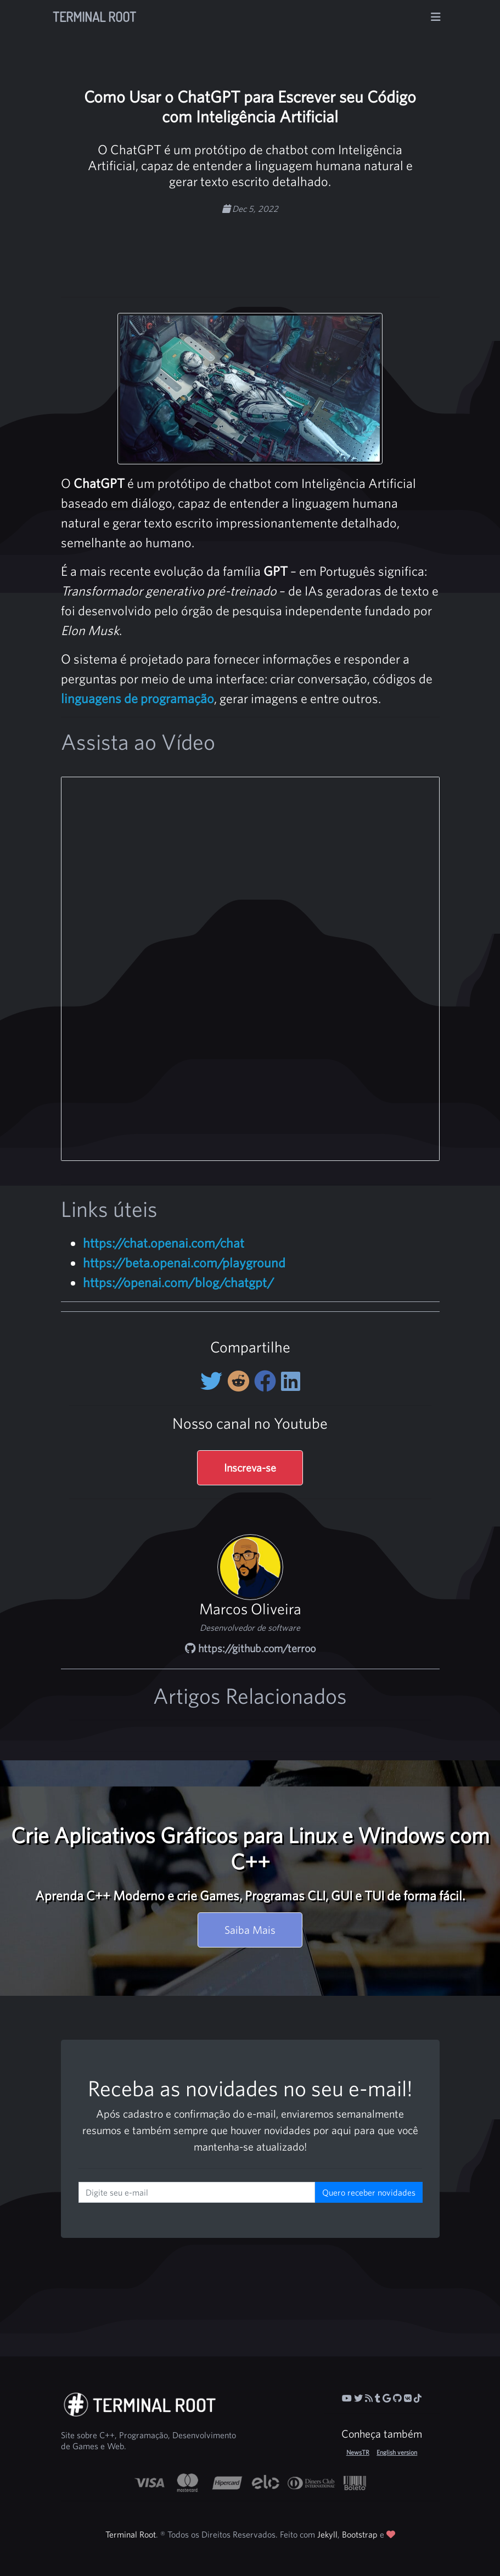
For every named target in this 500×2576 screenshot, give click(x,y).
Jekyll (327, 2534)
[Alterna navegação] (436, 17)
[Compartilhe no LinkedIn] (290, 1381)
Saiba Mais (250, 1929)
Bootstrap (360, 2534)
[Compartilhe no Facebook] (267, 1381)
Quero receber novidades (368, 2192)
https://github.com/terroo (250, 1648)
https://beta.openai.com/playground (184, 1262)
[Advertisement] (279, 250)
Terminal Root (94, 16)
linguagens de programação (137, 698)
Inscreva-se (250, 1467)
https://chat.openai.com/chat (163, 1242)
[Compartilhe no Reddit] (240, 1381)
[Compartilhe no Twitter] (213, 1381)
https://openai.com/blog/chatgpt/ (178, 1282)
